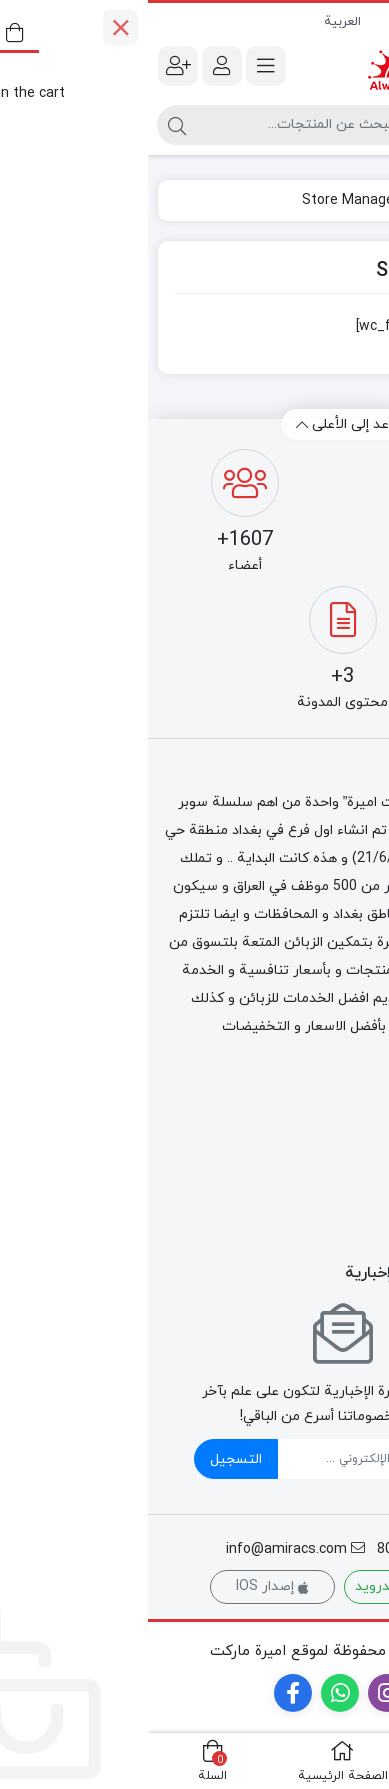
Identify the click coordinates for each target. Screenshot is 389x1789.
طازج (364, 1204)
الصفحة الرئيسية (318, 200)
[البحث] (154, 125)
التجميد (355, 1135)
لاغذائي (357, 1112)
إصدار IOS (124, 1586)
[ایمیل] (219, 1459)
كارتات (358, 1227)
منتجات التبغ (339, 1158)
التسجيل (88, 1459)
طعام (364, 1181)
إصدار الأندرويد (261, 1586)
